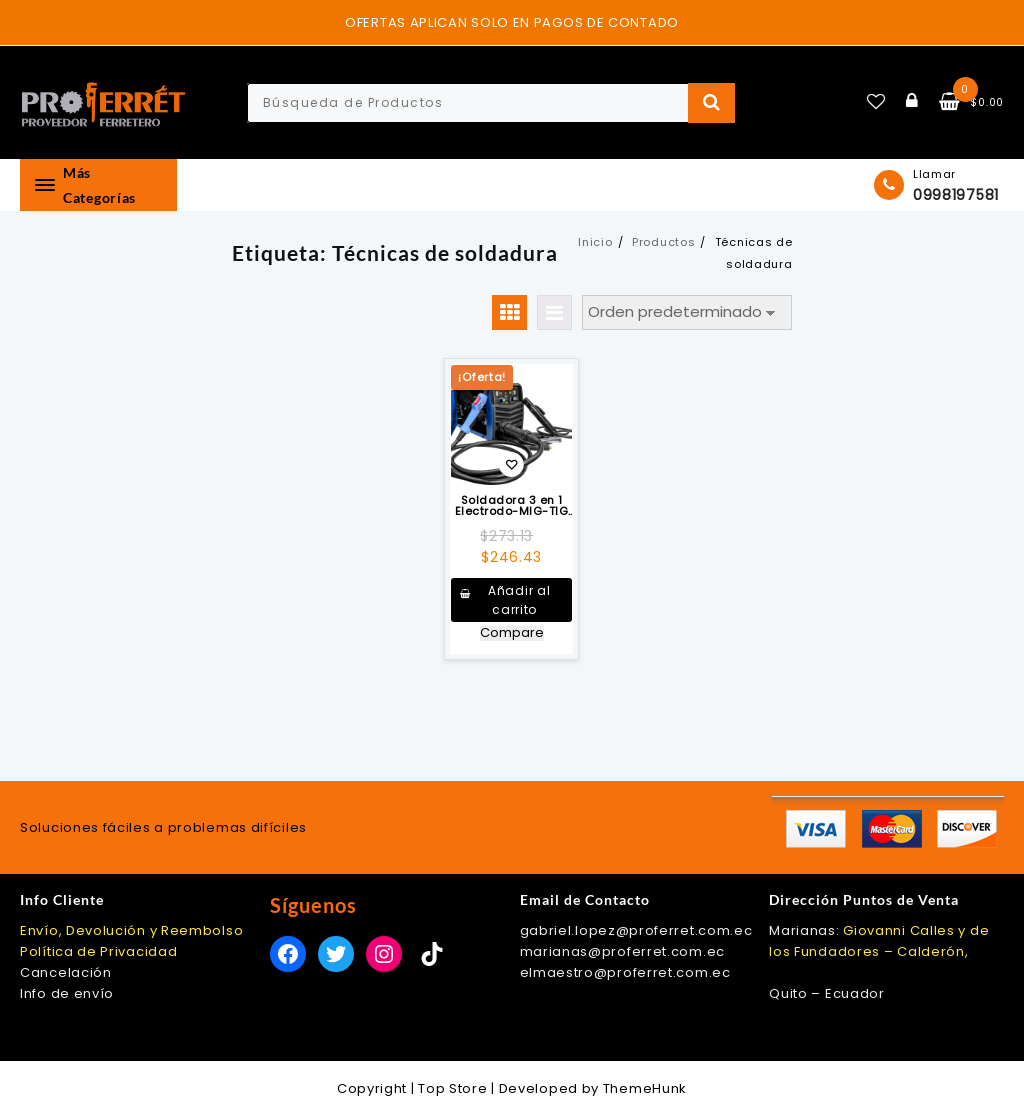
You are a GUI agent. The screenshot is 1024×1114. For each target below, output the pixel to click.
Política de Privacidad (98, 951)
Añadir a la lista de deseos (511, 466)
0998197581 (956, 195)
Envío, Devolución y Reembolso (131, 930)
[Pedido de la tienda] (687, 312)
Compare (512, 633)
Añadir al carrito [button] (519, 600)
